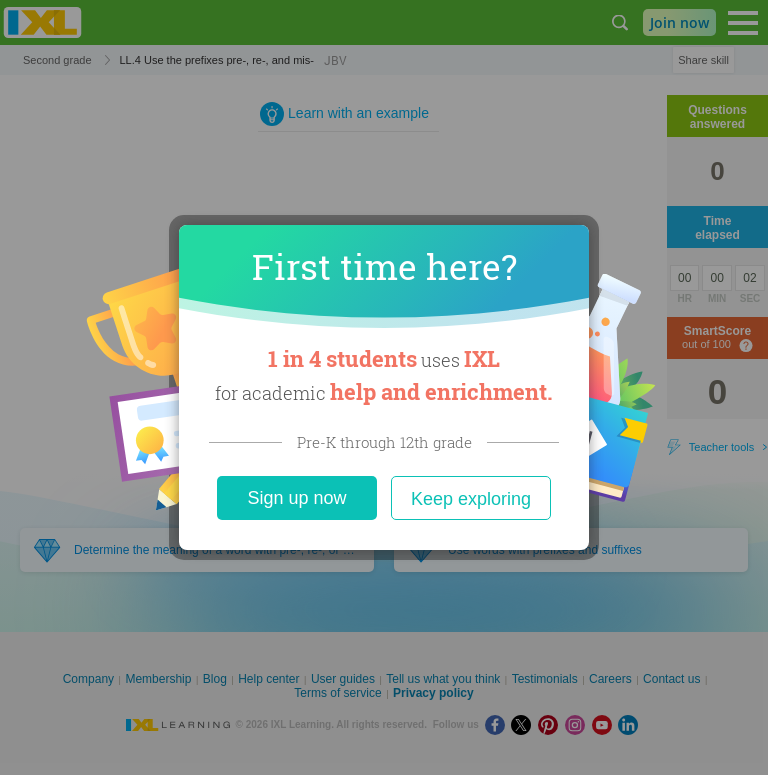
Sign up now (296, 498)
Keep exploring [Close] (471, 499)
